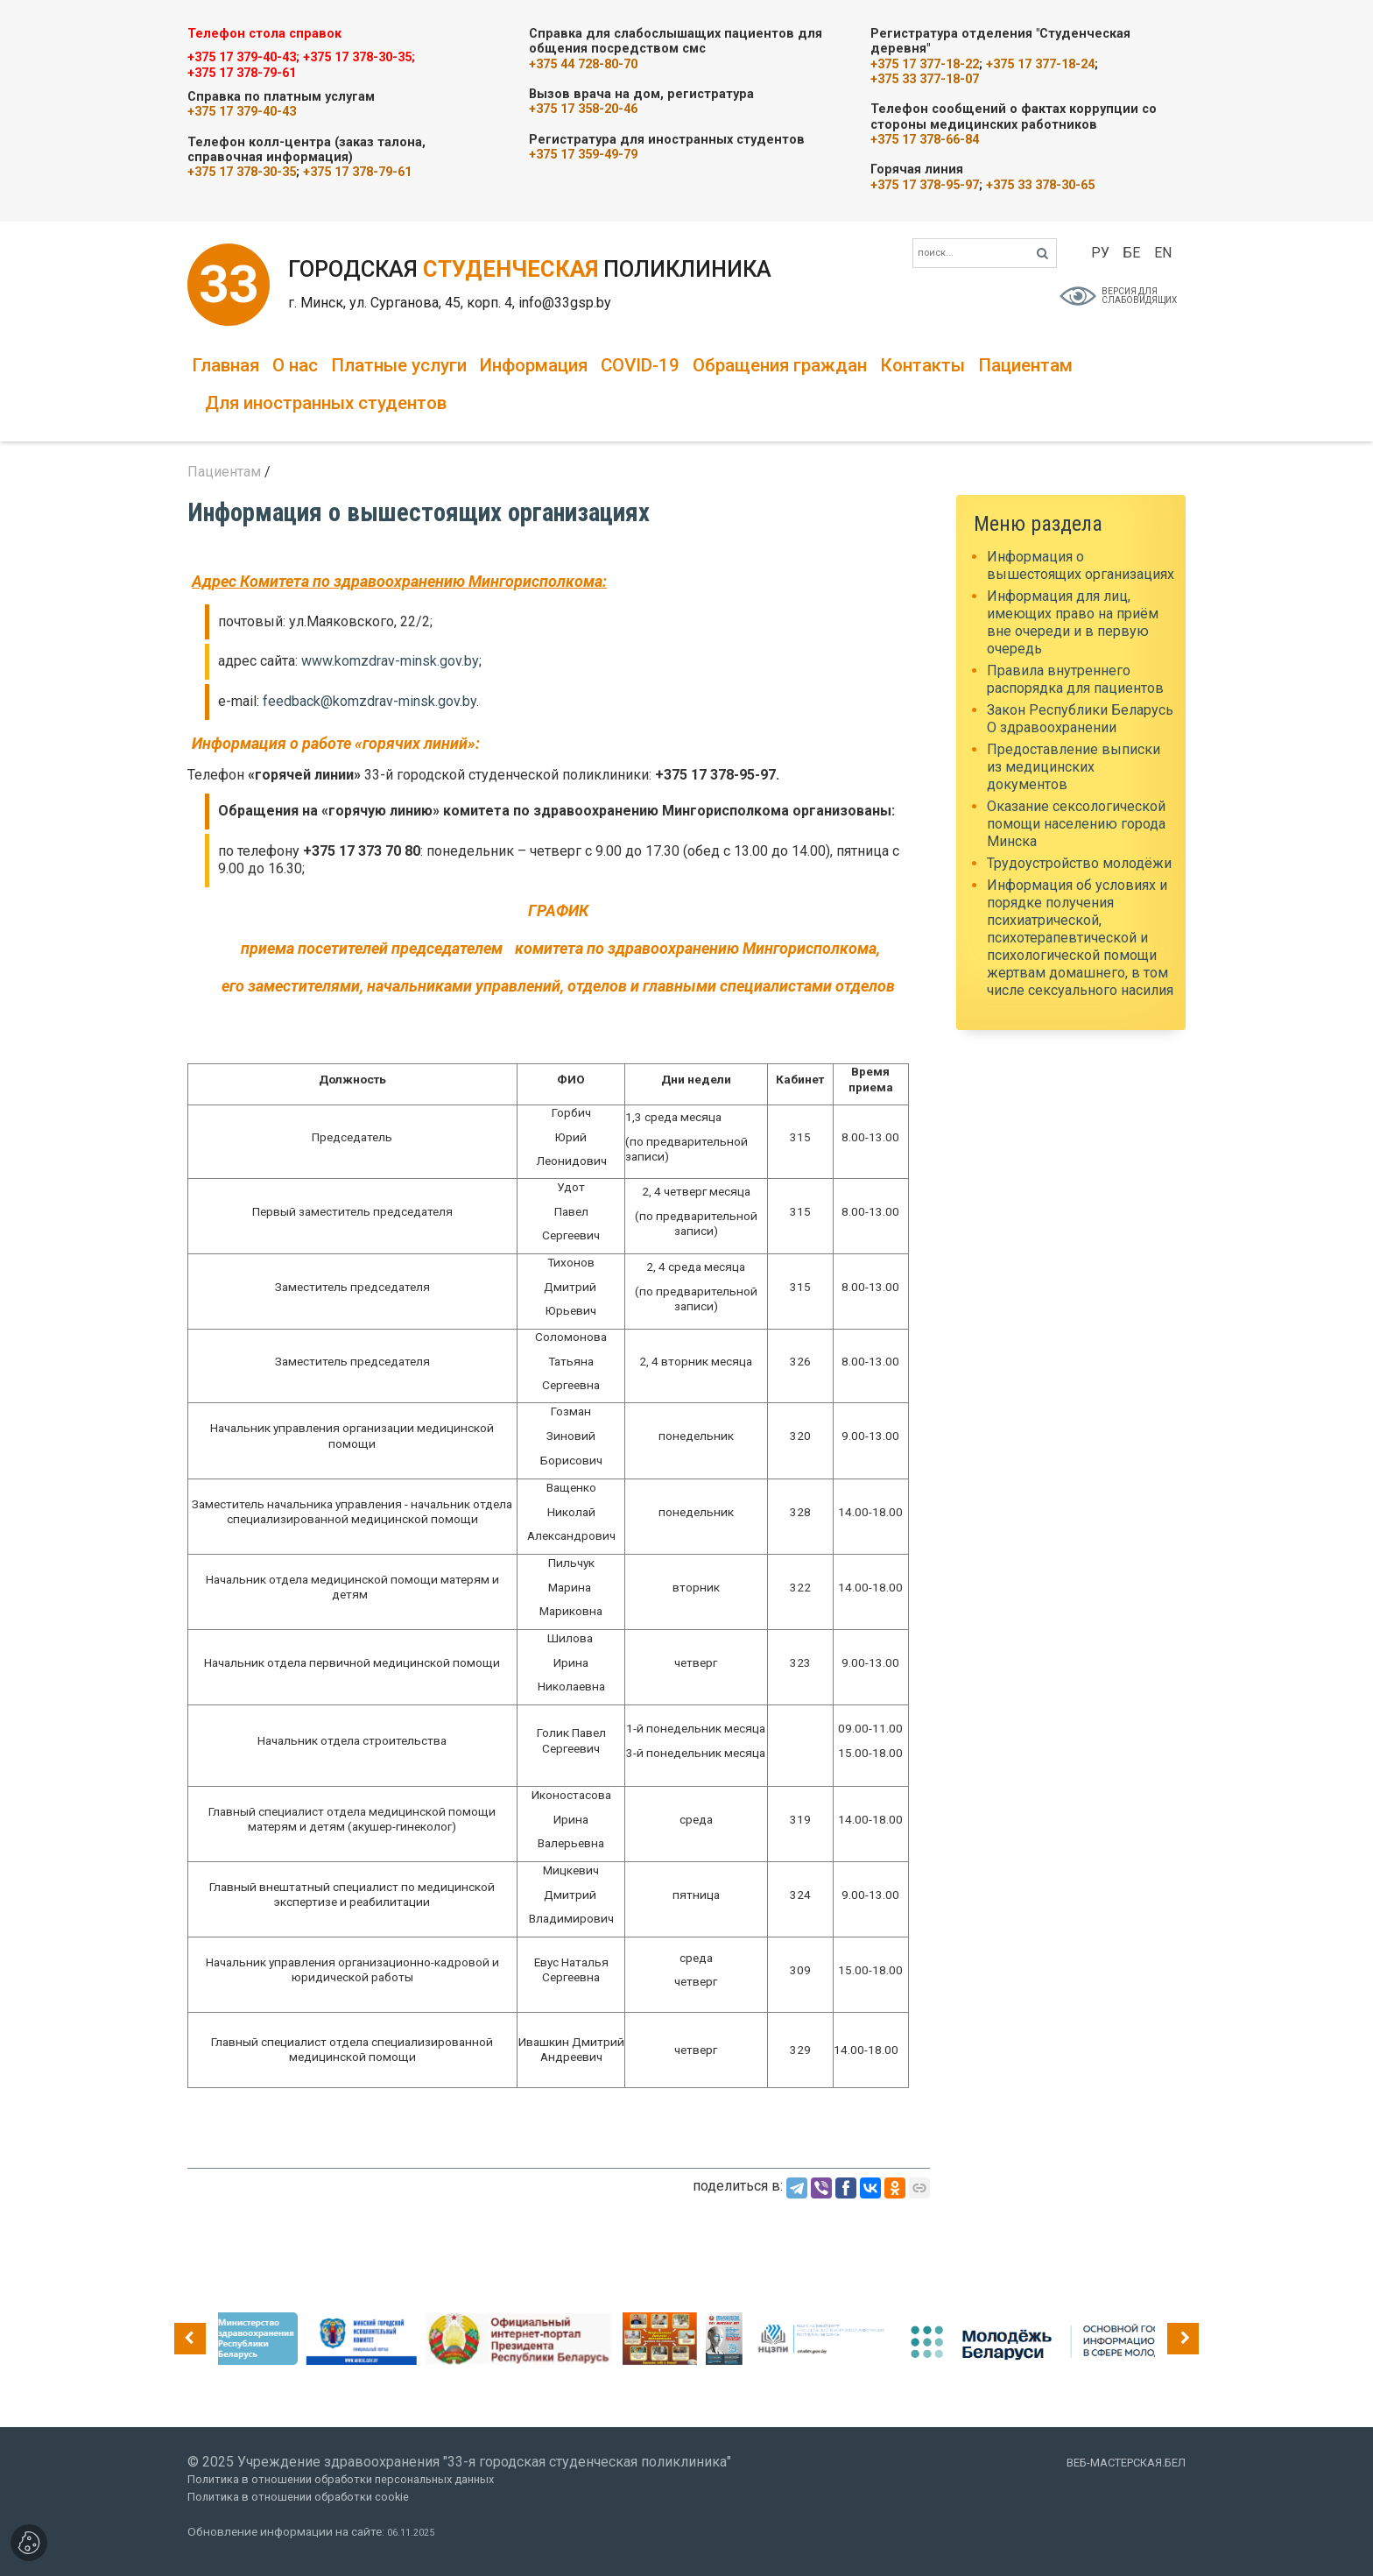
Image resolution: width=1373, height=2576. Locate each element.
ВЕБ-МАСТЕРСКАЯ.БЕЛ (1126, 2462)
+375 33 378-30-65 (1040, 185)
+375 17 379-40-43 (241, 111)
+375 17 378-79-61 (241, 73)
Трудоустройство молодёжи (1079, 863)
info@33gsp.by (564, 302)
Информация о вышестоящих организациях (1080, 565)
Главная (225, 365)
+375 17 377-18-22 (924, 64)
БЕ (1131, 252)
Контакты (922, 365)
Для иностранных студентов (326, 402)
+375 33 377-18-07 (924, 79)
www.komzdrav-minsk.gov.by (390, 661)
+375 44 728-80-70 (583, 64)
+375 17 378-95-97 (924, 185)
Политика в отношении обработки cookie (298, 2496)
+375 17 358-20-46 (583, 109)
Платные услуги (399, 365)
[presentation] (190, 2338)
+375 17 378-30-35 (241, 172)
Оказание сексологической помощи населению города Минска (1076, 824)
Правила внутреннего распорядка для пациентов (1075, 679)
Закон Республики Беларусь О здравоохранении (1080, 719)
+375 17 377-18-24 (1040, 64)
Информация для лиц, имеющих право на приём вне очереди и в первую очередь (1072, 622)
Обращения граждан (780, 365)
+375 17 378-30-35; (359, 57)
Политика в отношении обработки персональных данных (340, 2479)
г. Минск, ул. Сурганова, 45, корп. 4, (403, 302)
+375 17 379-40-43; (243, 57)
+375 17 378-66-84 (924, 139)
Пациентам (1025, 365)
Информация (534, 365)
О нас (295, 365)
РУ (1100, 252)
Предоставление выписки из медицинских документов (1073, 767)
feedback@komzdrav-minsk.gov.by (369, 701)
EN (1163, 252)
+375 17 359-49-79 (583, 154)
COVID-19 (640, 365)
